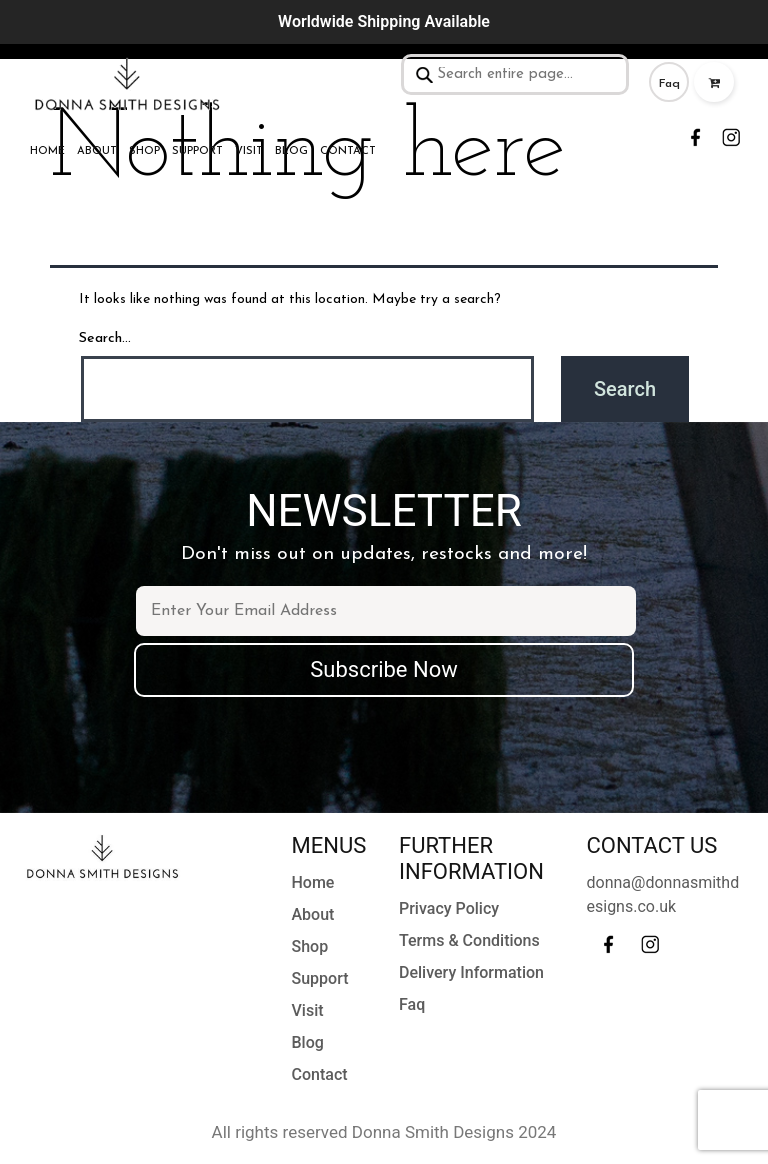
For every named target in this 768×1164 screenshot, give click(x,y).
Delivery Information (471, 972)
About (97, 151)
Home (47, 151)
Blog (291, 151)
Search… (105, 338)
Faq (669, 84)
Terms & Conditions (469, 940)
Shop (144, 151)
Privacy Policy (449, 908)
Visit (249, 151)
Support (197, 151)
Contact (348, 151)
